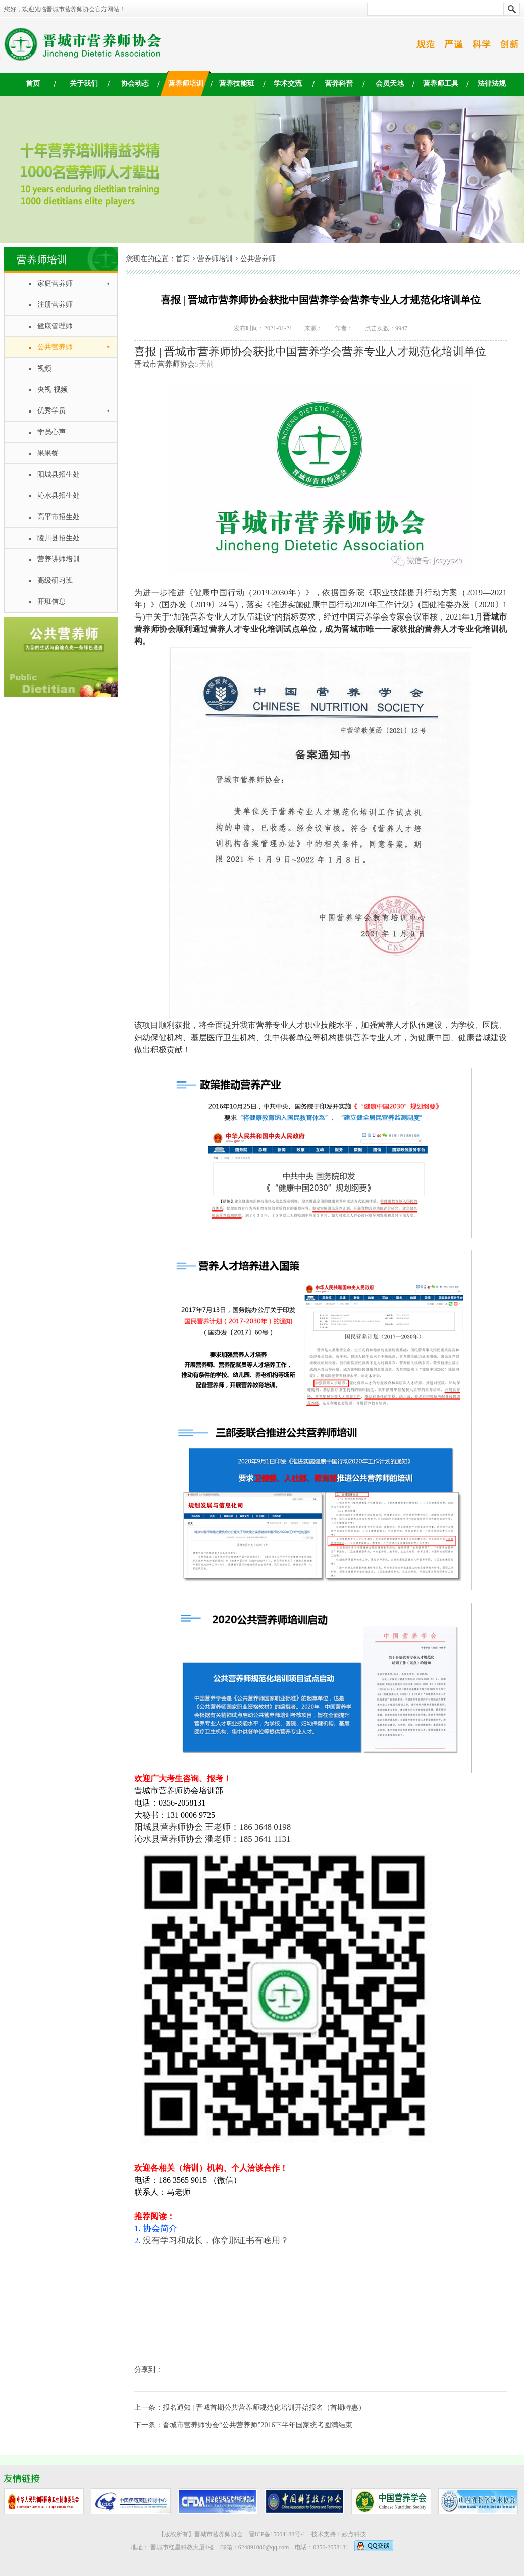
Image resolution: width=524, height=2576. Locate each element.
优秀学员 (51, 411)
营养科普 (339, 83)
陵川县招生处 (58, 538)
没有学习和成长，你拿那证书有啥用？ (216, 2240)
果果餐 (48, 453)
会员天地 (390, 83)
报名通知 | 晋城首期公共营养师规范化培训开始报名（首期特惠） (264, 2407)
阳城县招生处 (58, 474)
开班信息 (51, 601)
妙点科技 (354, 2534)
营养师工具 (440, 83)
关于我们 (84, 83)
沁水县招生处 (58, 495)
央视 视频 (52, 389)
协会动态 (135, 83)
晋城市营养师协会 (164, 364)
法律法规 (492, 83)
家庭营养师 (55, 283)
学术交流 (288, 83)
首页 (33, 83)
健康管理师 (55, 326)
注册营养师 (55, 304)
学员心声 (51, 432)
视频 (44, 368)
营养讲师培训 (58, 559)
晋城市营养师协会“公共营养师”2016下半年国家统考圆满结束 (257, 2425)
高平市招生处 (58, 517)
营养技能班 (236, 83)
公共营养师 (55, 347)
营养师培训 (185, 83)
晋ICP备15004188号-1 (277, 2534)
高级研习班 (55, 580)
